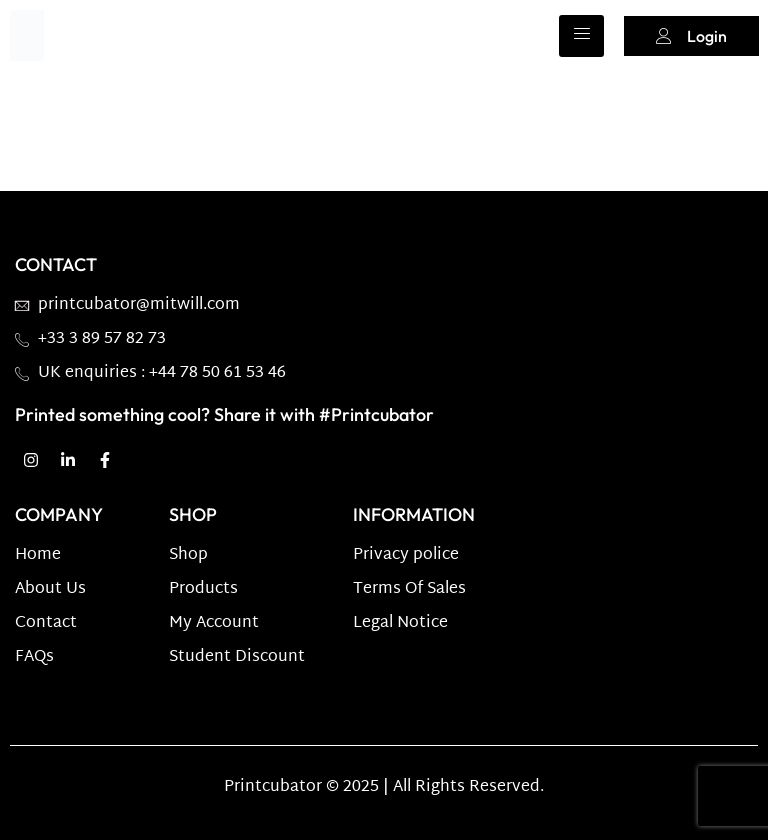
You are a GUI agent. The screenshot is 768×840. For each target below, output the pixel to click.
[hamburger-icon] (581, 36)
